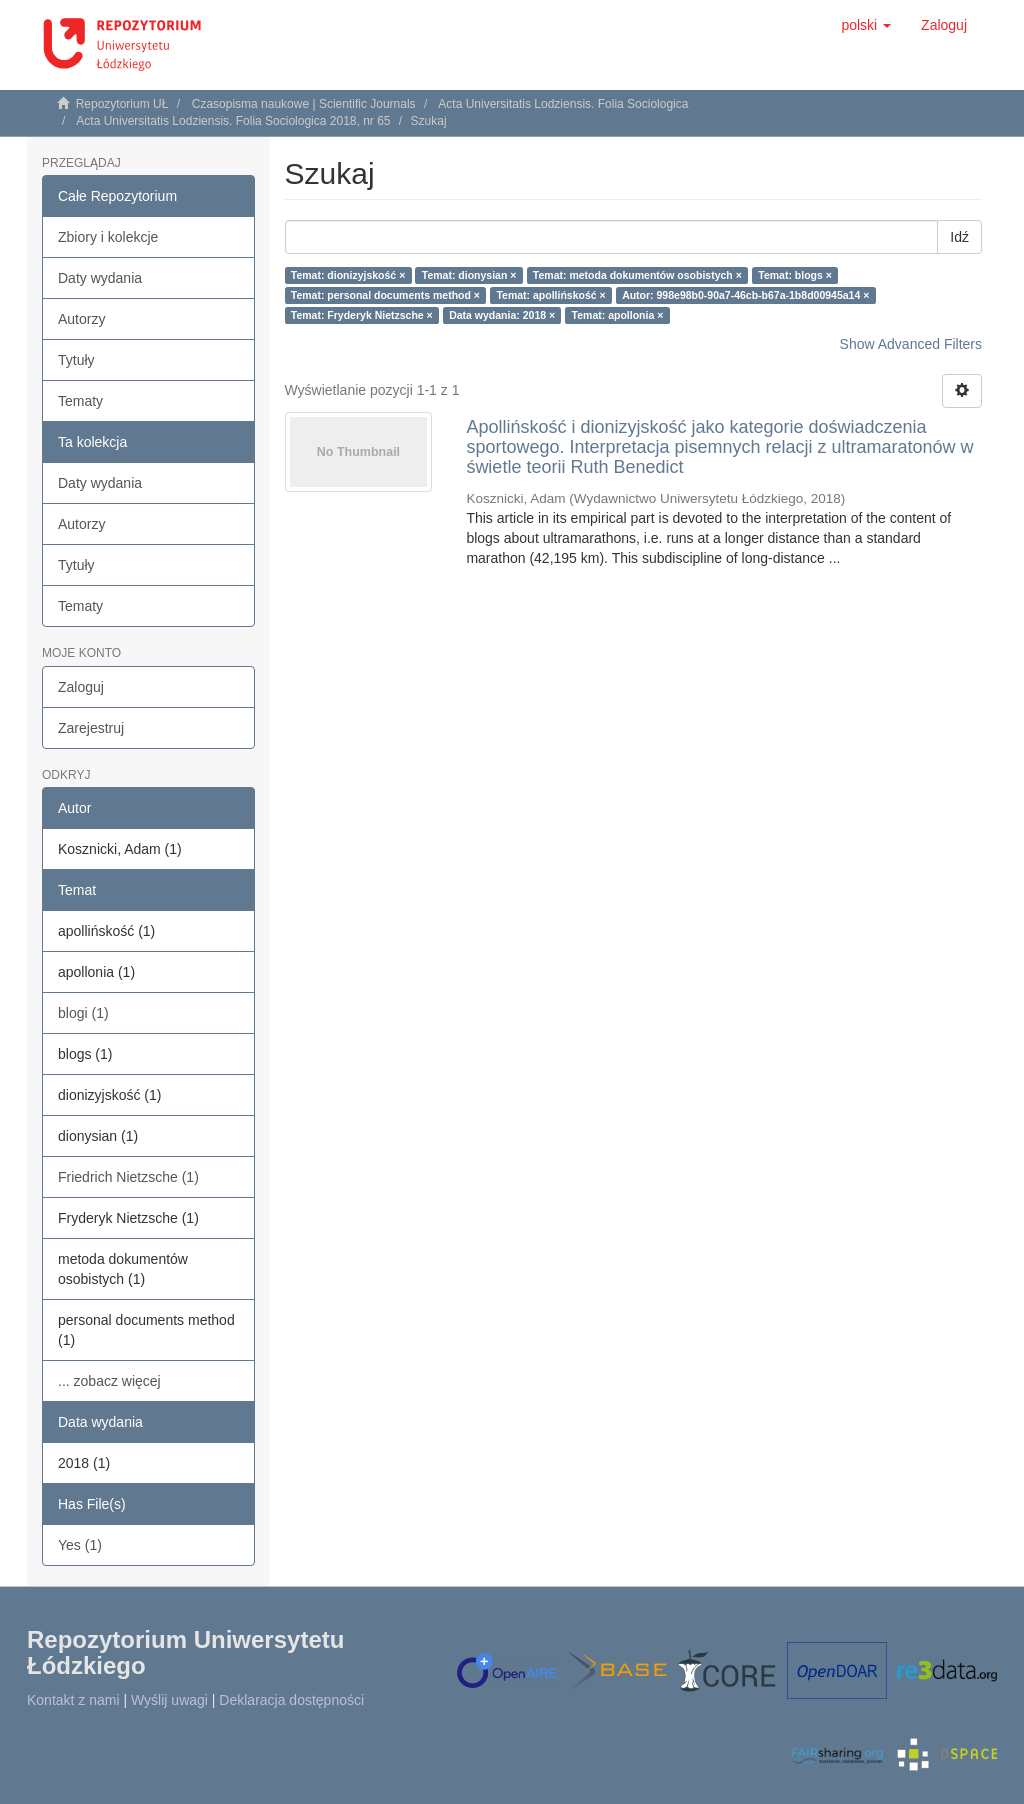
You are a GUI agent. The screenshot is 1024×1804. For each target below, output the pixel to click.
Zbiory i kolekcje (108, 237)
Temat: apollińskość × (550, 295)
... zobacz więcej (109, 1381)
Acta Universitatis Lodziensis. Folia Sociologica (563, 104)
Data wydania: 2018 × (502, 315)
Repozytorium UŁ (122, 104)
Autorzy (81, 319)
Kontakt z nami (73, 1700)
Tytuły (76, 360)
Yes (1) (80, 1545)
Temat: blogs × (795, 275)
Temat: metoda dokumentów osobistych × (637, 275)
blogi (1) (83, 1013)
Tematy (80, 401)
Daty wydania (100, 278)
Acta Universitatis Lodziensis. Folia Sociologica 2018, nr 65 (233, 121)
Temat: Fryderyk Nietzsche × (362, 315)
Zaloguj (81, 687)
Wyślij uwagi (169, 1700)
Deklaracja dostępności (291, 1700)
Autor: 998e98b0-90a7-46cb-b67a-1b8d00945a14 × (745, 295)
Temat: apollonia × (618, 315)
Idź (959, 237)
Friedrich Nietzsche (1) (128, 1177)
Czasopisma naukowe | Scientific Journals (304, 104)
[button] (866, 25)
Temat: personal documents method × (385, 295)
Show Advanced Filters (911, 344)
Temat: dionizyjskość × (348, 275)
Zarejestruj (91, 728)
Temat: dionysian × (469, 275)
